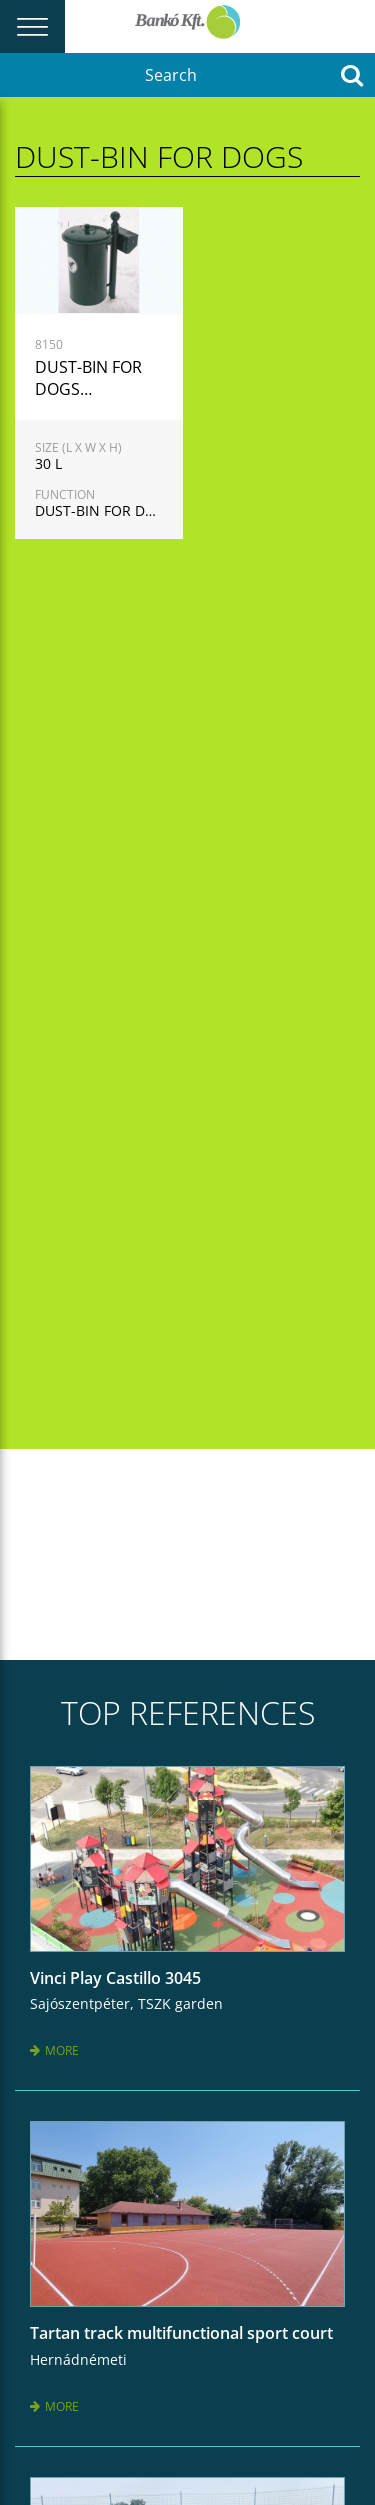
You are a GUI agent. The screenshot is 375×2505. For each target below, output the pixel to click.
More (54, 2050)
